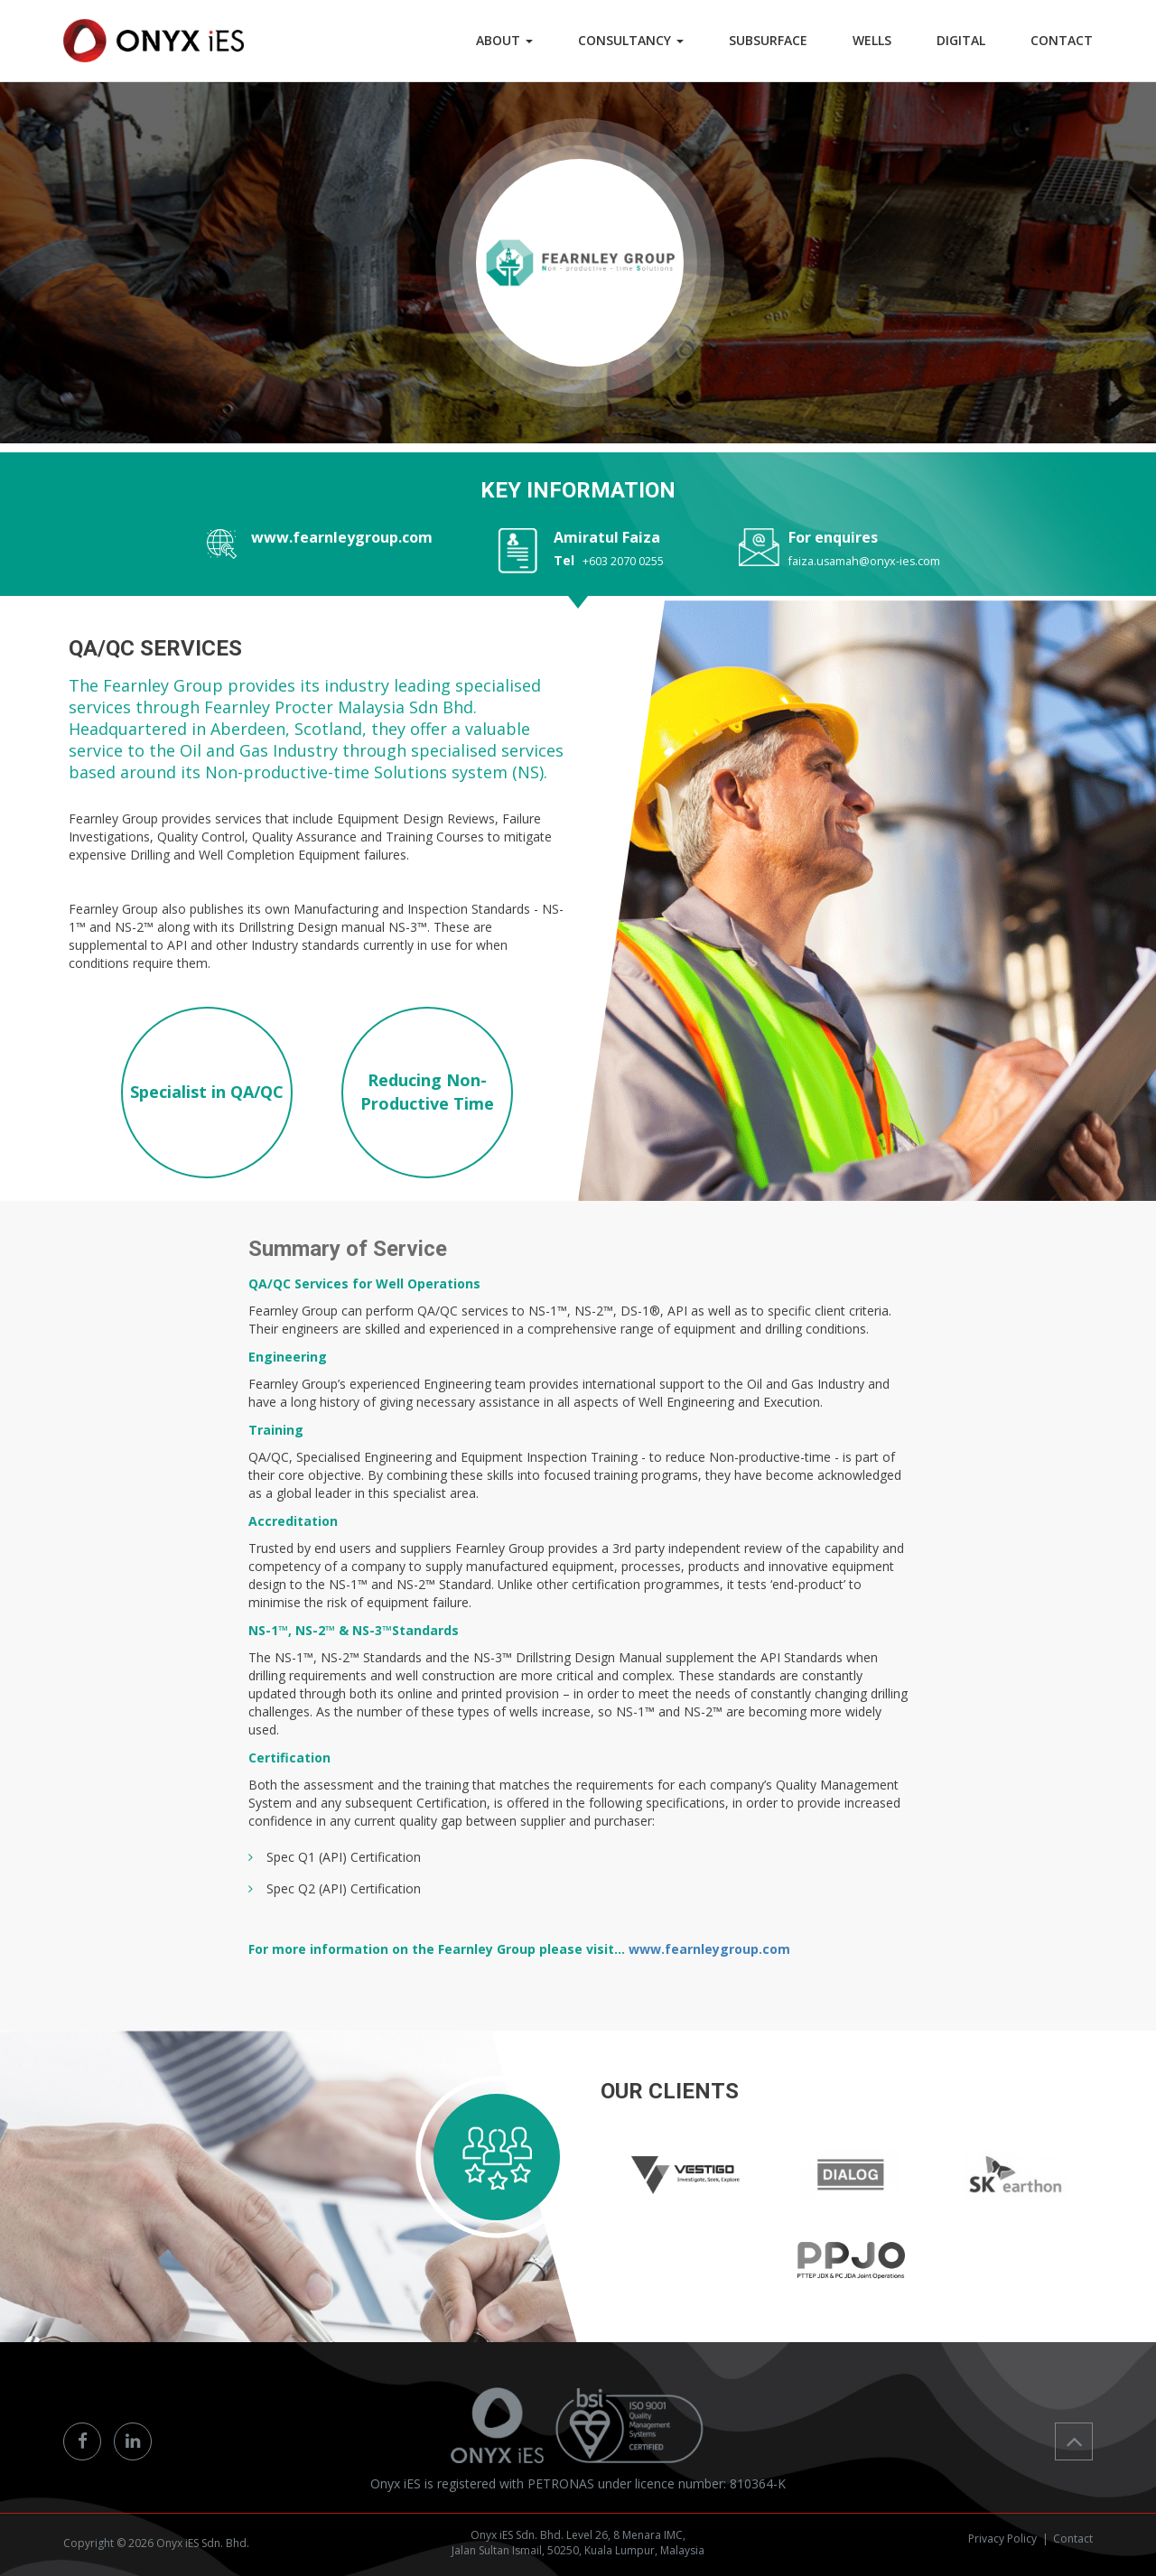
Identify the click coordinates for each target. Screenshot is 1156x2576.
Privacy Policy (1002, 2538)
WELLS (872, 40)
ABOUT (504, 40)
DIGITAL (961, 40)
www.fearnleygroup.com (342, 537)
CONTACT (1061, 40)
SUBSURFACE (768, 40)
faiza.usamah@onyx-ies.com (864, 561)
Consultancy (631, 40)
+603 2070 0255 (623, 561)
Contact (1073, 2538)
